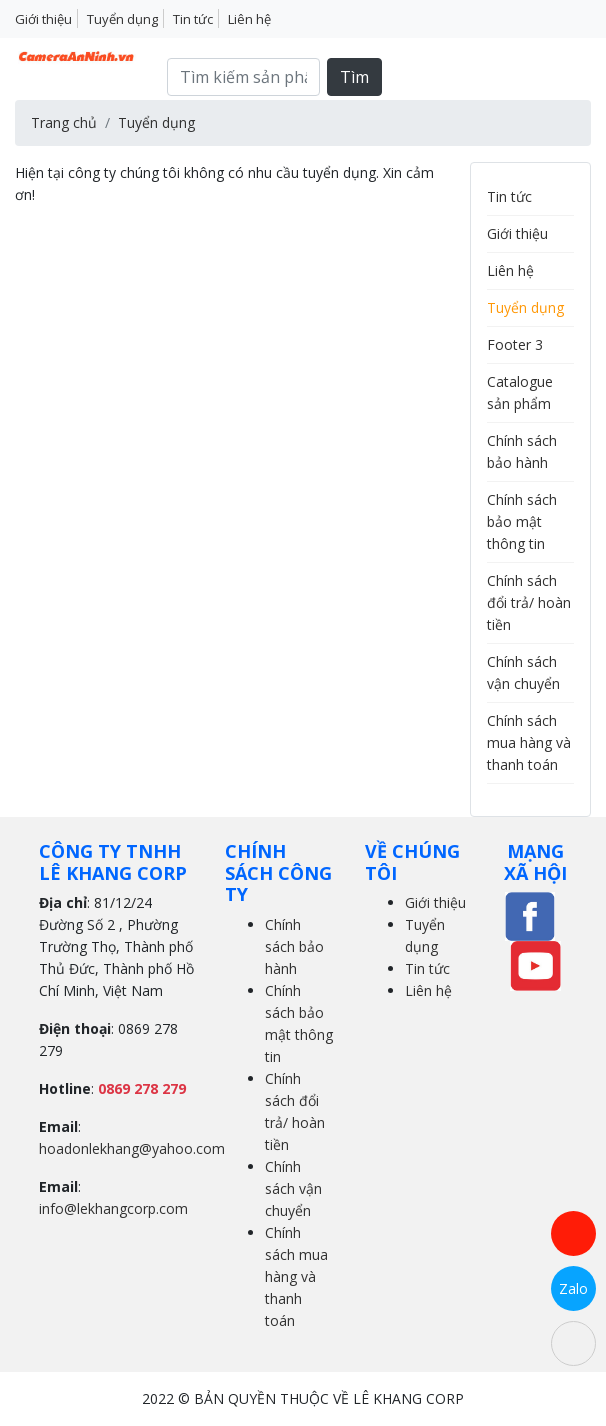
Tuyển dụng (122, 19)
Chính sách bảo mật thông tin (522, 521)
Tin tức (193, 19)
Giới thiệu (43, 19)
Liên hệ (249, 19)
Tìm (354, 77)
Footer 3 (515, 344)
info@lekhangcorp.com (113, 1208)
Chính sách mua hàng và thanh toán (529, 742)
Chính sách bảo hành (294, 946)
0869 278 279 (142, 1088)
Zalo (573, 1288)
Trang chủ (64, 122)
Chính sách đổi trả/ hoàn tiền (529, 602)
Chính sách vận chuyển (293, 1188)
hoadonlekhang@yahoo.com (132, 1148)
